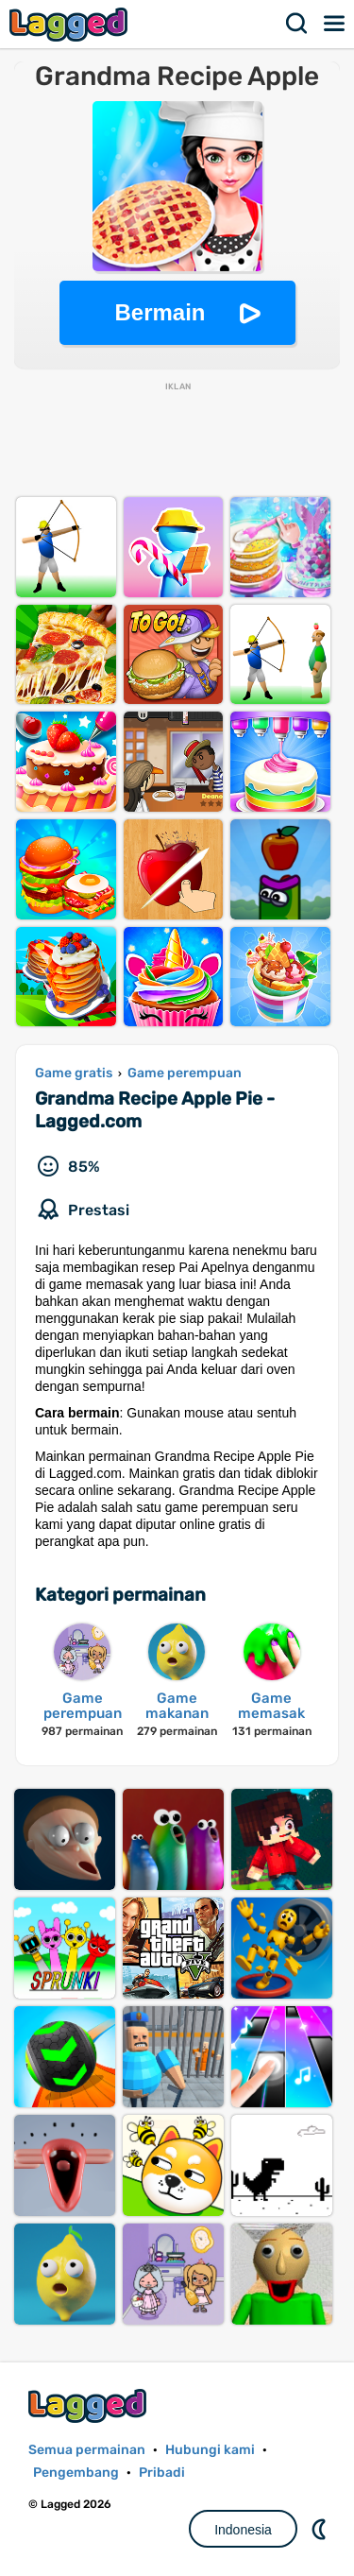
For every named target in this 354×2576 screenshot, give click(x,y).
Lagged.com (89, 2405)
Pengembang (76, 2472)
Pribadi (162, 2472)
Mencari (297, 23)
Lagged (70, 24)
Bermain (159, 312)
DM (321, 2529)
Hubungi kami (210, 2450)
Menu (335, 23)
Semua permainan (86, 2450)
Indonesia (243, 2529)
